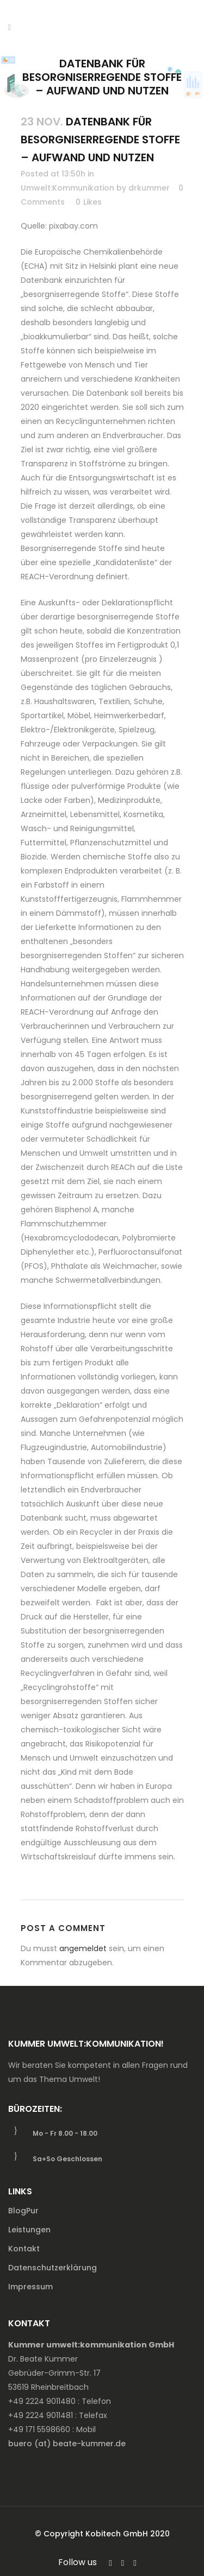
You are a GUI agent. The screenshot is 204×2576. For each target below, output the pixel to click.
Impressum (30, 2287)
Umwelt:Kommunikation (67, 187)
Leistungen (29, 2230)
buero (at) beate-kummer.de (67, 2443)
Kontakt (24, 2249)
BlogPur (23, 2211)
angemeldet (83, 1948)
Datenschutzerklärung (52, 2268)
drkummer (149, 187)
